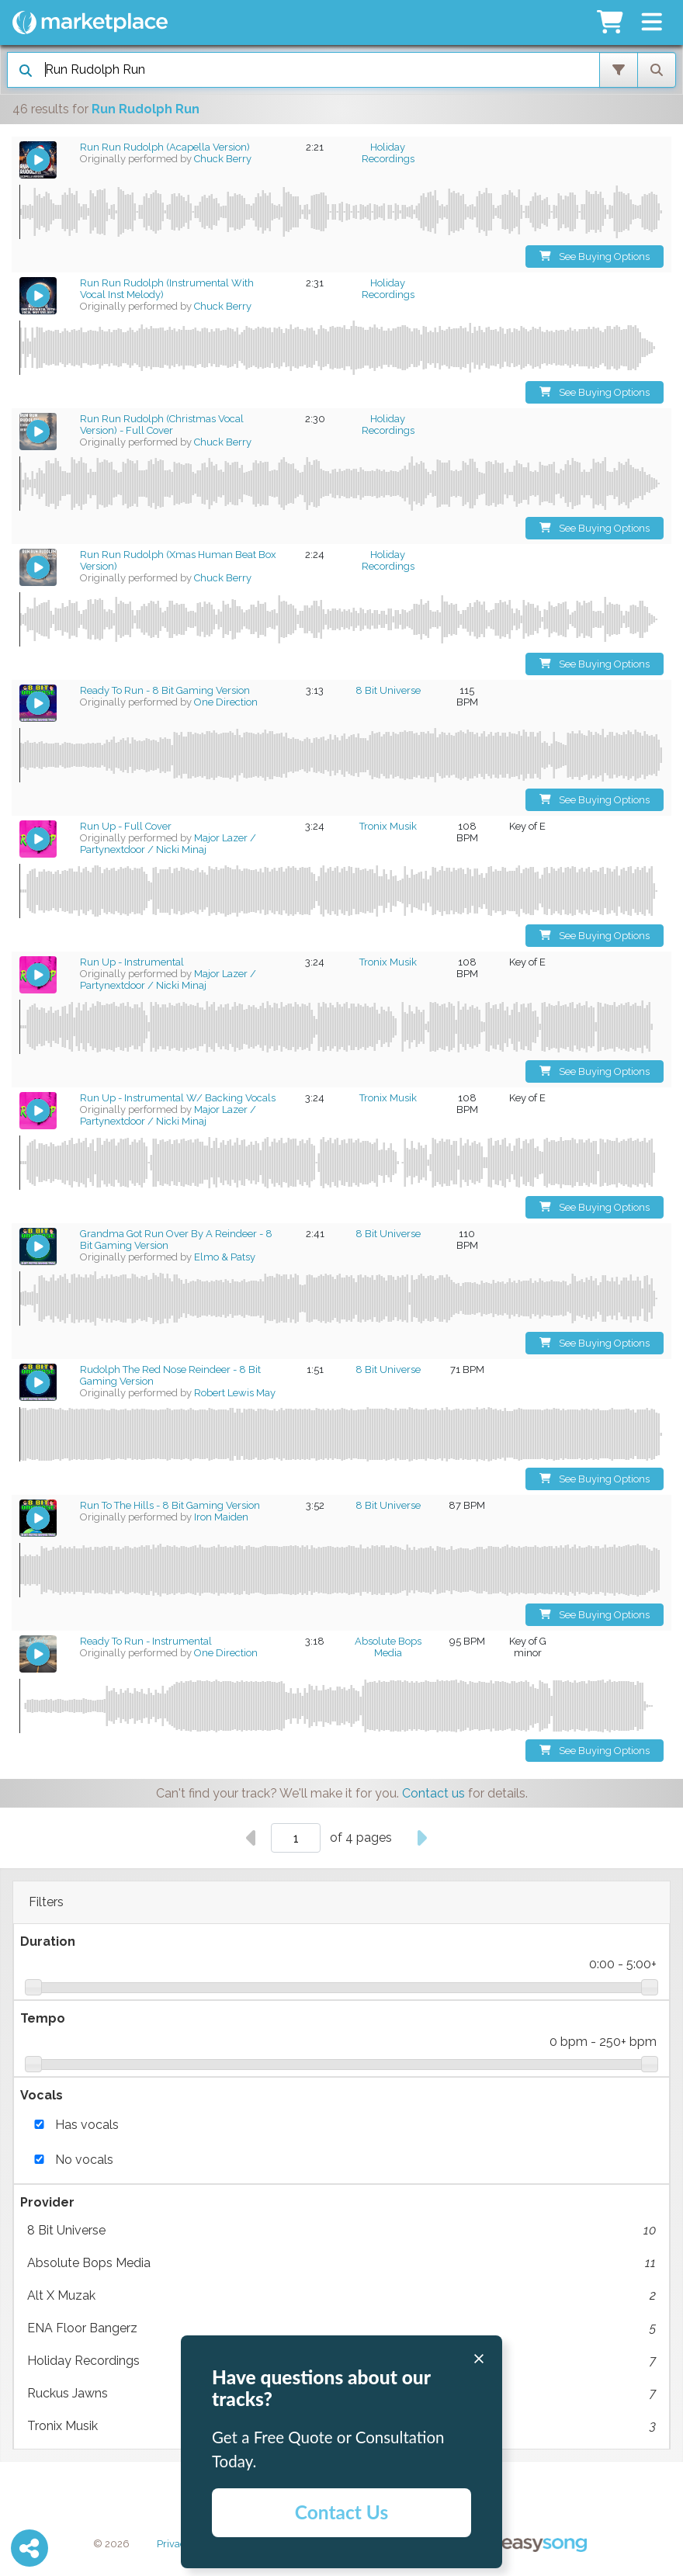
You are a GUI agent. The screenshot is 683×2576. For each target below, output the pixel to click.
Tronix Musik (388, 826)
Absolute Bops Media (341, 2263)
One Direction (226, 702)
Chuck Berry (222, 159)
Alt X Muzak (341, 2296)
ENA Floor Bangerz (341, 2328)
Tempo (42, 2018)
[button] (652, 22)
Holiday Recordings (388, 153)
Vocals (41, 2095)
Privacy (174, 2544)
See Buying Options (594, 256)
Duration (47, 1941)
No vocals (84, 2159)
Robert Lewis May (235, 1393)
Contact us (433, 1793)
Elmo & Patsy (224, 1257)
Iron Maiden (221, 1517)
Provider (47, 2202)
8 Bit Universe (341, 2230)
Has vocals (87, 2124)
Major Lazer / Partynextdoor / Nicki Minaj (168, 843)
